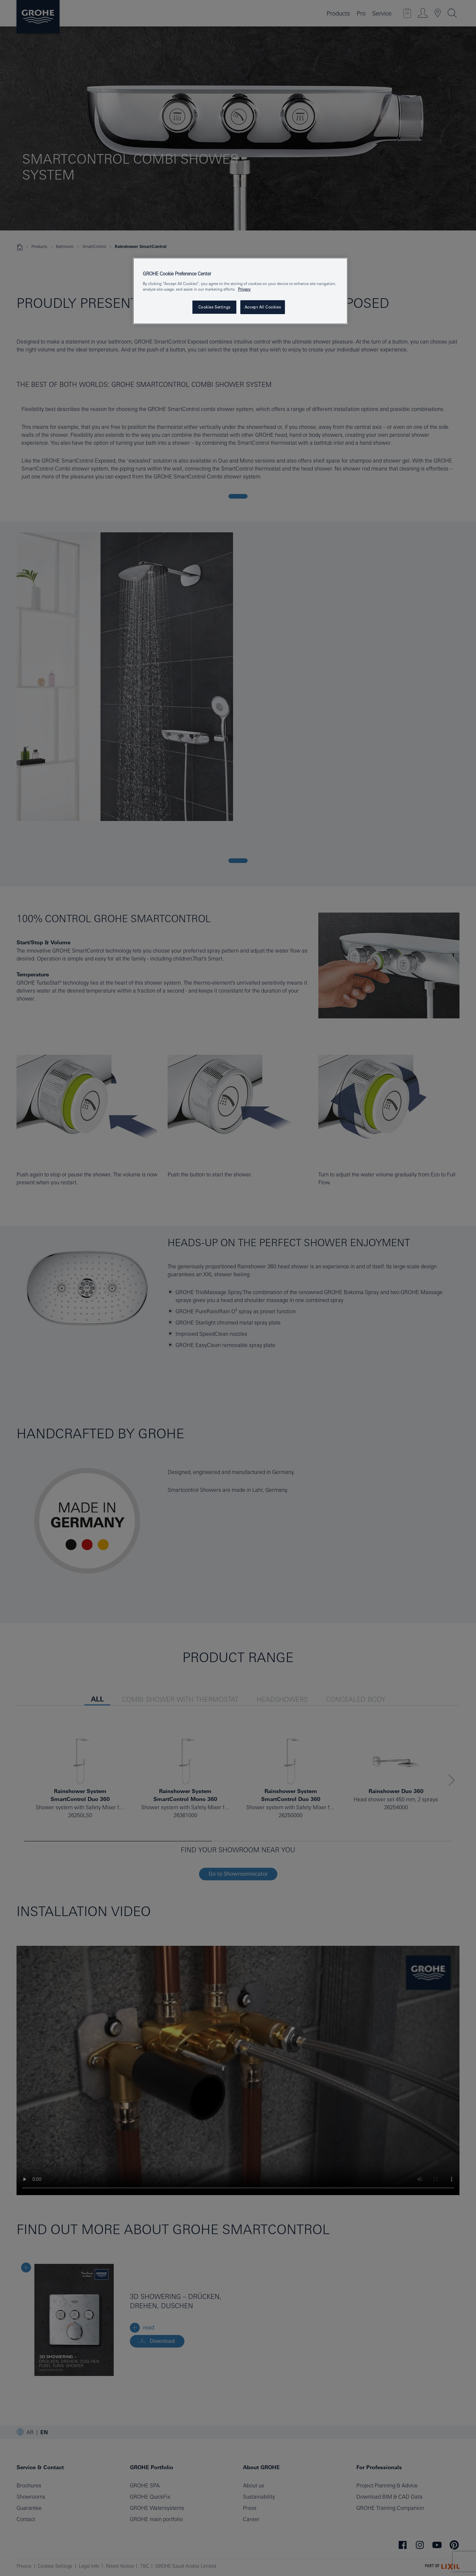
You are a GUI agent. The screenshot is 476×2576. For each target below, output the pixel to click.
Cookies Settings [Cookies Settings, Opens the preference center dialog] (214, 307)
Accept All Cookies (263, 307)
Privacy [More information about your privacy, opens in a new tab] (244, 289)
